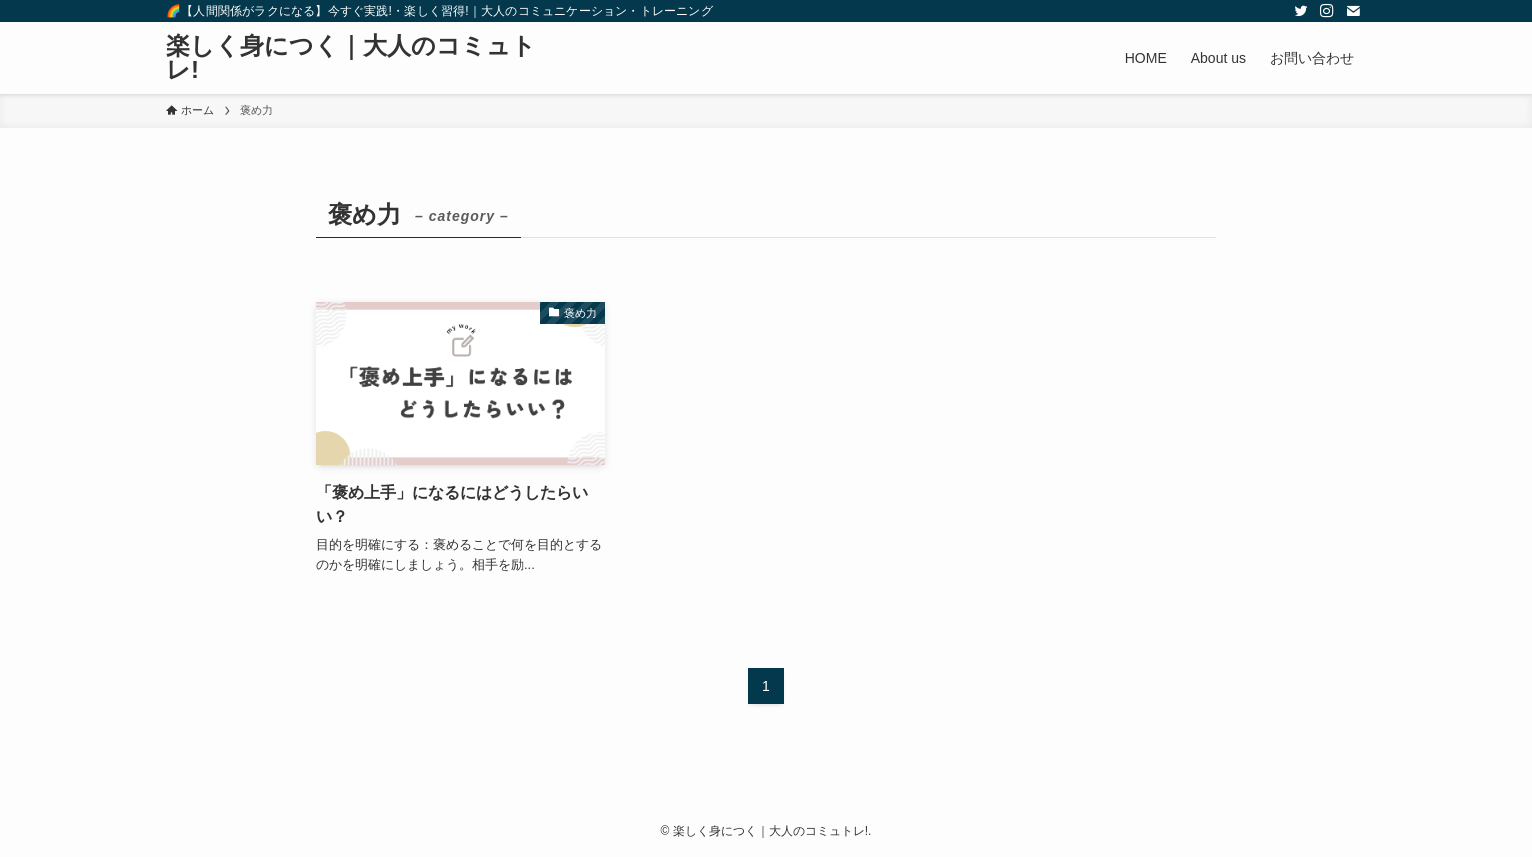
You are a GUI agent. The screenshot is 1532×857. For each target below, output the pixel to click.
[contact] (1353, 11)
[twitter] (1301, 11)
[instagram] (1327, 11)
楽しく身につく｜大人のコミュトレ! (351, 58)
